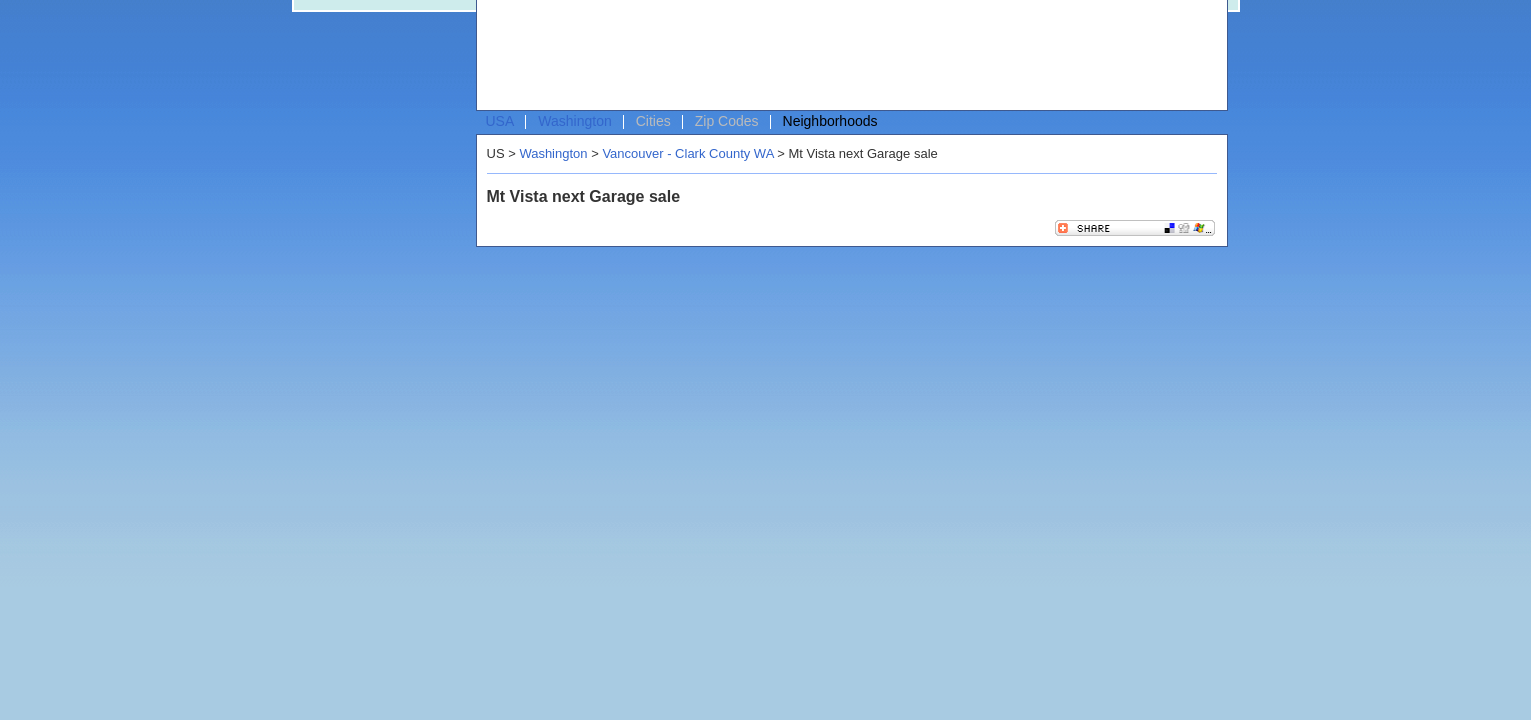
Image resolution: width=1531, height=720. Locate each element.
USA (500, 121)
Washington (574, 121)
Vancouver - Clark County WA (687, 153)
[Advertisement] (847, 56)
